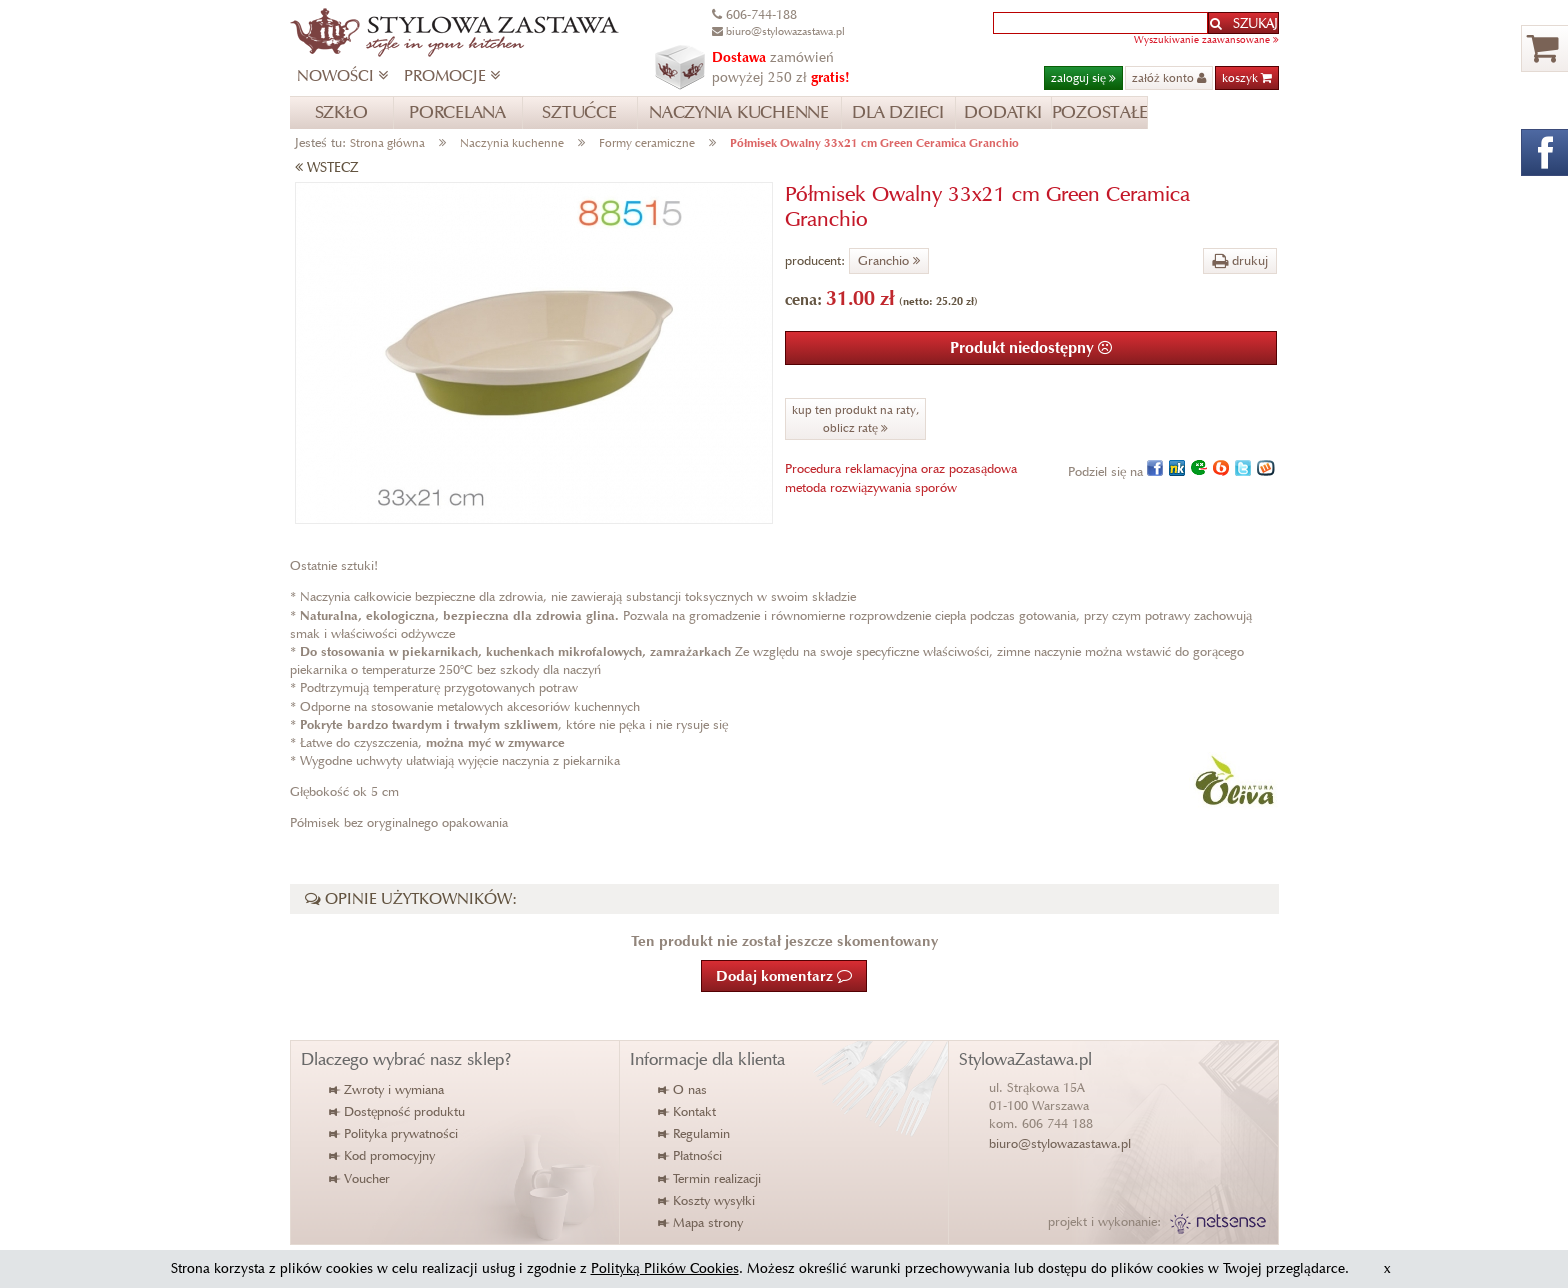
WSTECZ (326, 167)
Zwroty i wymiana (387, 1089)
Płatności (691, 1155)
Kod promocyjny (383, 1155)
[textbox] (1100, 23)
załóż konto (1169, 77)
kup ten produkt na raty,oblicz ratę (855, 418)
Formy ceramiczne (647, 142)
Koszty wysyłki (707, 1200)
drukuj (1240, 260)
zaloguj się (1083, 77)
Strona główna (387, 142)
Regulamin (695, 1133)
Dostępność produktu (398, 1111)
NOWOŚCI (342, 75)
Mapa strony (701, 1222)
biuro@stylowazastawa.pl (1060, 1143)
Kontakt (688, 1111)
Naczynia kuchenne (512, 142)
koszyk (1247, 77)
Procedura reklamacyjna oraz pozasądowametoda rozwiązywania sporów (901, 477)
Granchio (889, 260)
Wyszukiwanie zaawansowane (1206, 39)
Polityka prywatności (394, 1133)
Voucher (360, 1178)
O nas (683, 1089)
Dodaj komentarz (784, 976)
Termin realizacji (710, 1178)
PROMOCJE (452, 75)
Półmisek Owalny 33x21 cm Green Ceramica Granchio (874, 142)
